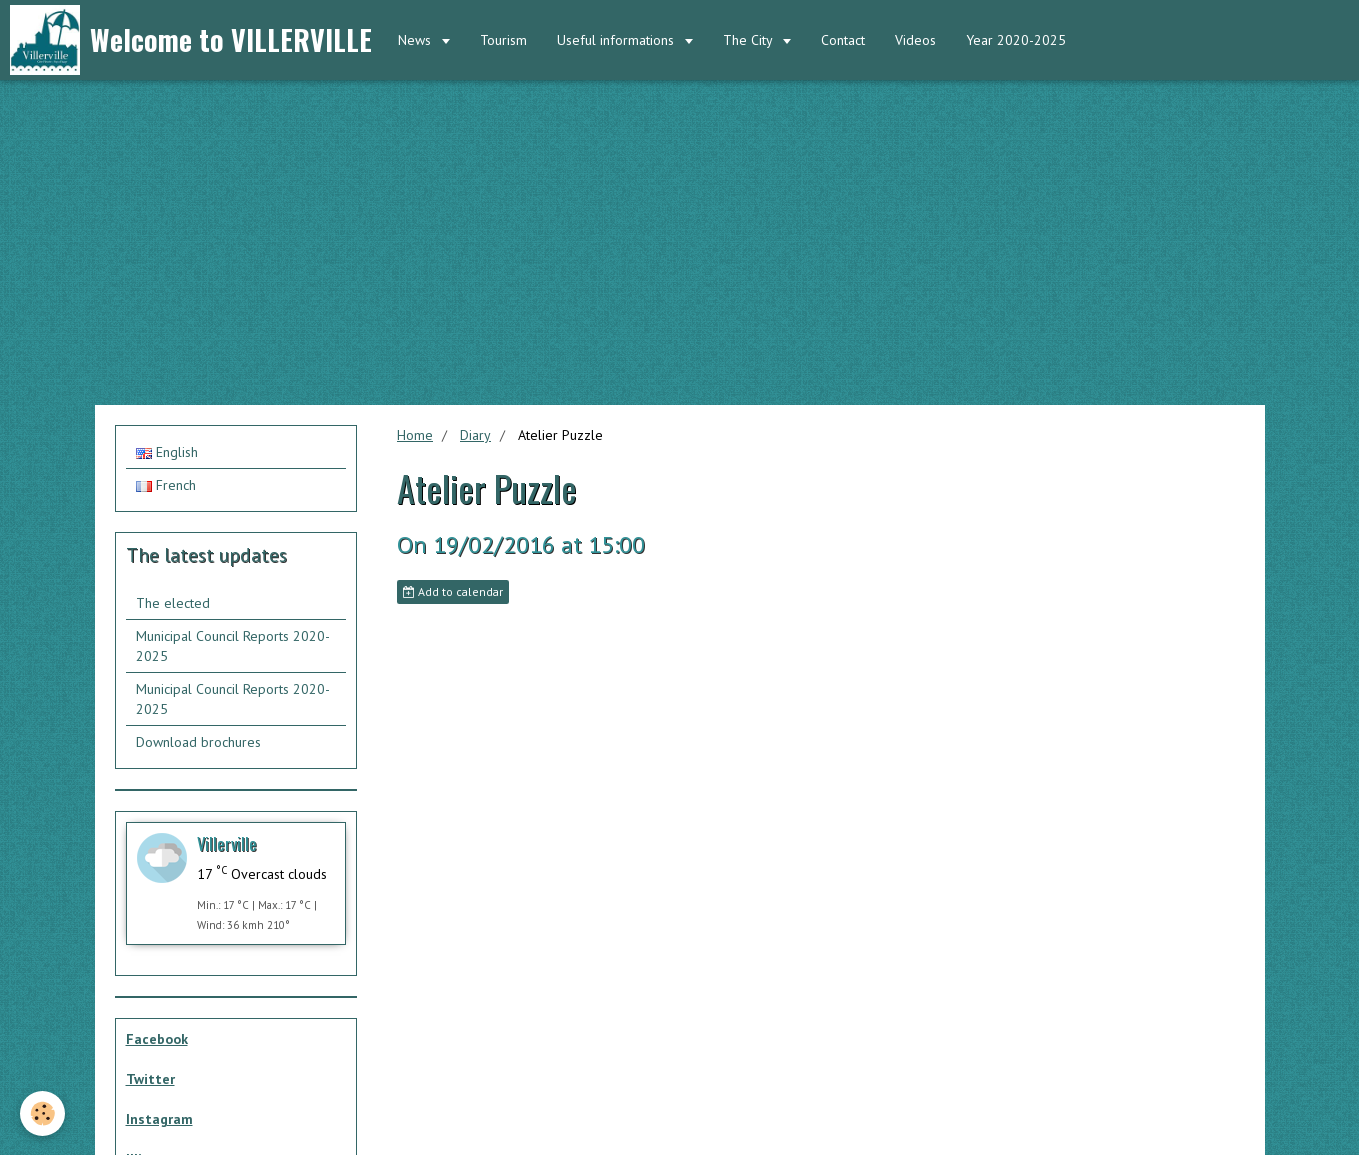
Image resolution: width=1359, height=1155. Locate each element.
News (416, 40)
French (166, 485)
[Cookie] (42, 1113)
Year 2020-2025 (1016, 40)
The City (749, 40)
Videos (915, 40)
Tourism (503, 40)
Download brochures (198, 742)
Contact (843, 40)
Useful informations (617, 40)
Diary (475, 435)
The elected (173, 603)
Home (415, 435)
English (167, 452)
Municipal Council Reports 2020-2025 (233, 646)
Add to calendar (453, 591)
